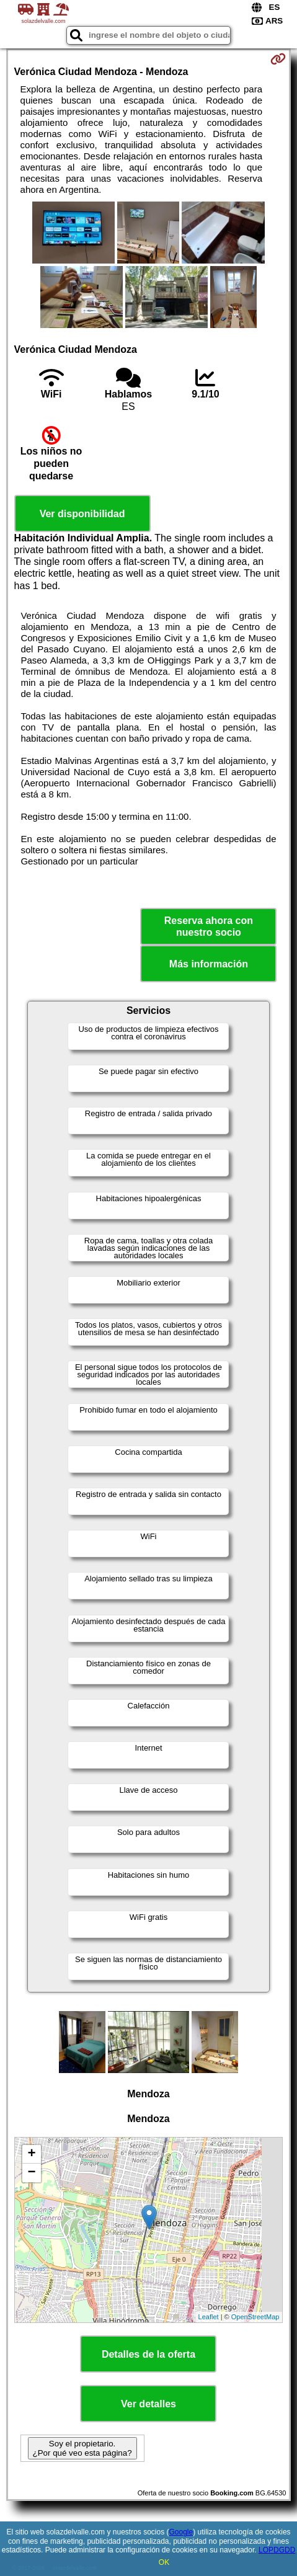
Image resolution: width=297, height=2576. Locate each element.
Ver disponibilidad (82, 514)
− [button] (31, 2173)
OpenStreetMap (255, 2317)
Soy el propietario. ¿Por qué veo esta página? (82, 2448)
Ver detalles (148, 2404)
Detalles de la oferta (148, 2354)
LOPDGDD (277, 2550)
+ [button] (31, 2154)
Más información (208, 964)
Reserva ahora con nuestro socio (208, 926)
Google (181, 2532)
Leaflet (208, 2317)
